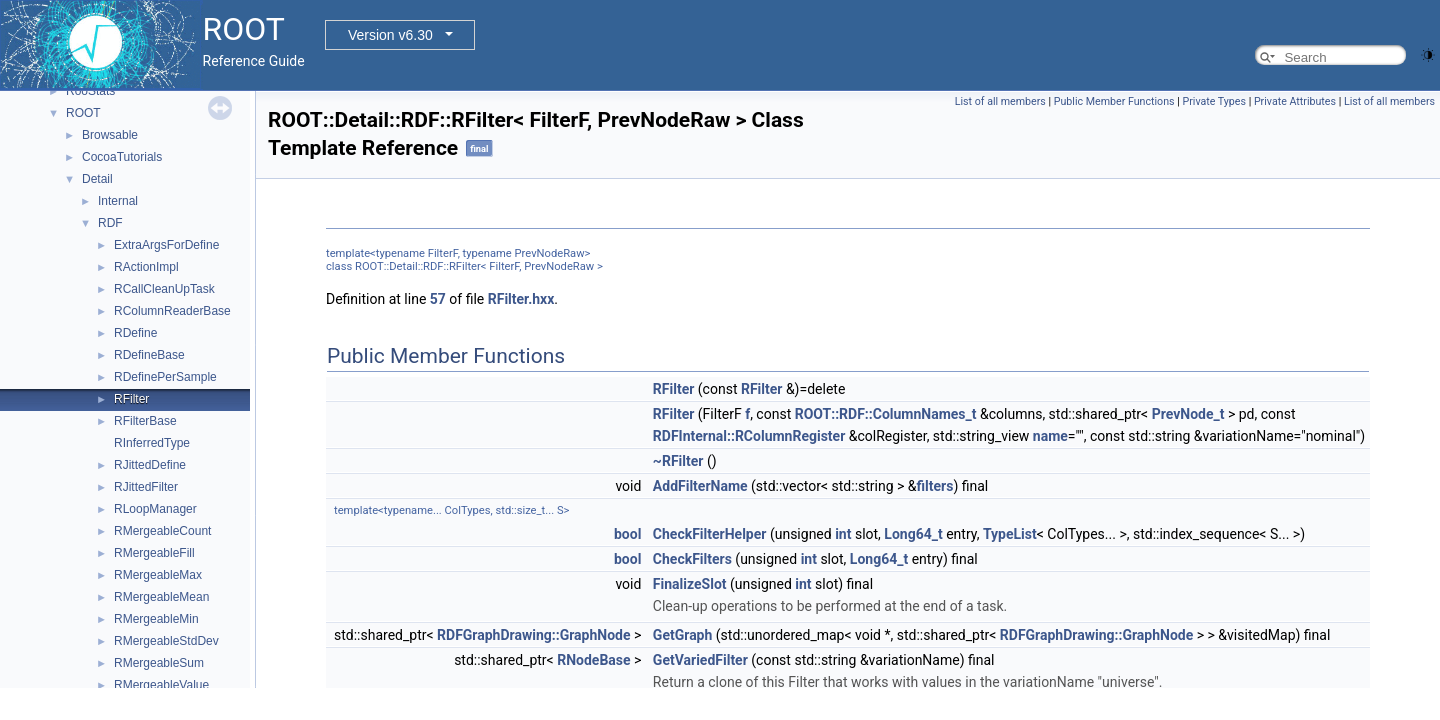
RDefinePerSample (165, 377)
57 (438, 299)
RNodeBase (593, 660)
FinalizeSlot (690, 584)
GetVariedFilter (700, 660)
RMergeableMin (156, 619)
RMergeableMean (161, 597)
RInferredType (152, 443)
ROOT (83, 113)
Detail (97, 179)
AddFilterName (700, 486)
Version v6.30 (390, 35)
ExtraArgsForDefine (166, 245)
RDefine (135, 333)
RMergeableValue (161, 685)
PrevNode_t (1188, 414)
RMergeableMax (158, 575)
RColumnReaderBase (172, 311)
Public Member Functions (1114, 101)
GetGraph (683, 635)
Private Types (1214, 101)
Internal (118, 201)
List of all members (1000, 101)
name (1050, 436)
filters (935, 486)
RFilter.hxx (521, 299)
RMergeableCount (162, 531)
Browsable (110, 135)
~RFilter (678, 461)
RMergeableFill (154, 553)
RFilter (131, 399)
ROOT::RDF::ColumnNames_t (886, 414)
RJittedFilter (146, 487)
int (843, 534)
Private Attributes (1295, 101)
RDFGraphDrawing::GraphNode (534, 635)
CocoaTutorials (122, 157)
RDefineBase (149, 355)
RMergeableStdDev (166, 641)
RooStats (90, 91)
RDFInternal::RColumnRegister (749, 436)
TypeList (1010, 534)
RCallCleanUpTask (164, 289)
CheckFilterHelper (710, 534)
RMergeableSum (159, 663)
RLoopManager (155, 509)
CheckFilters (692, 559)
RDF (110, 223)
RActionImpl (146, 267)
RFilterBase (145, 421)
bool (627, 534)
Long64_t (913, 534)
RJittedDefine (150, 465)
